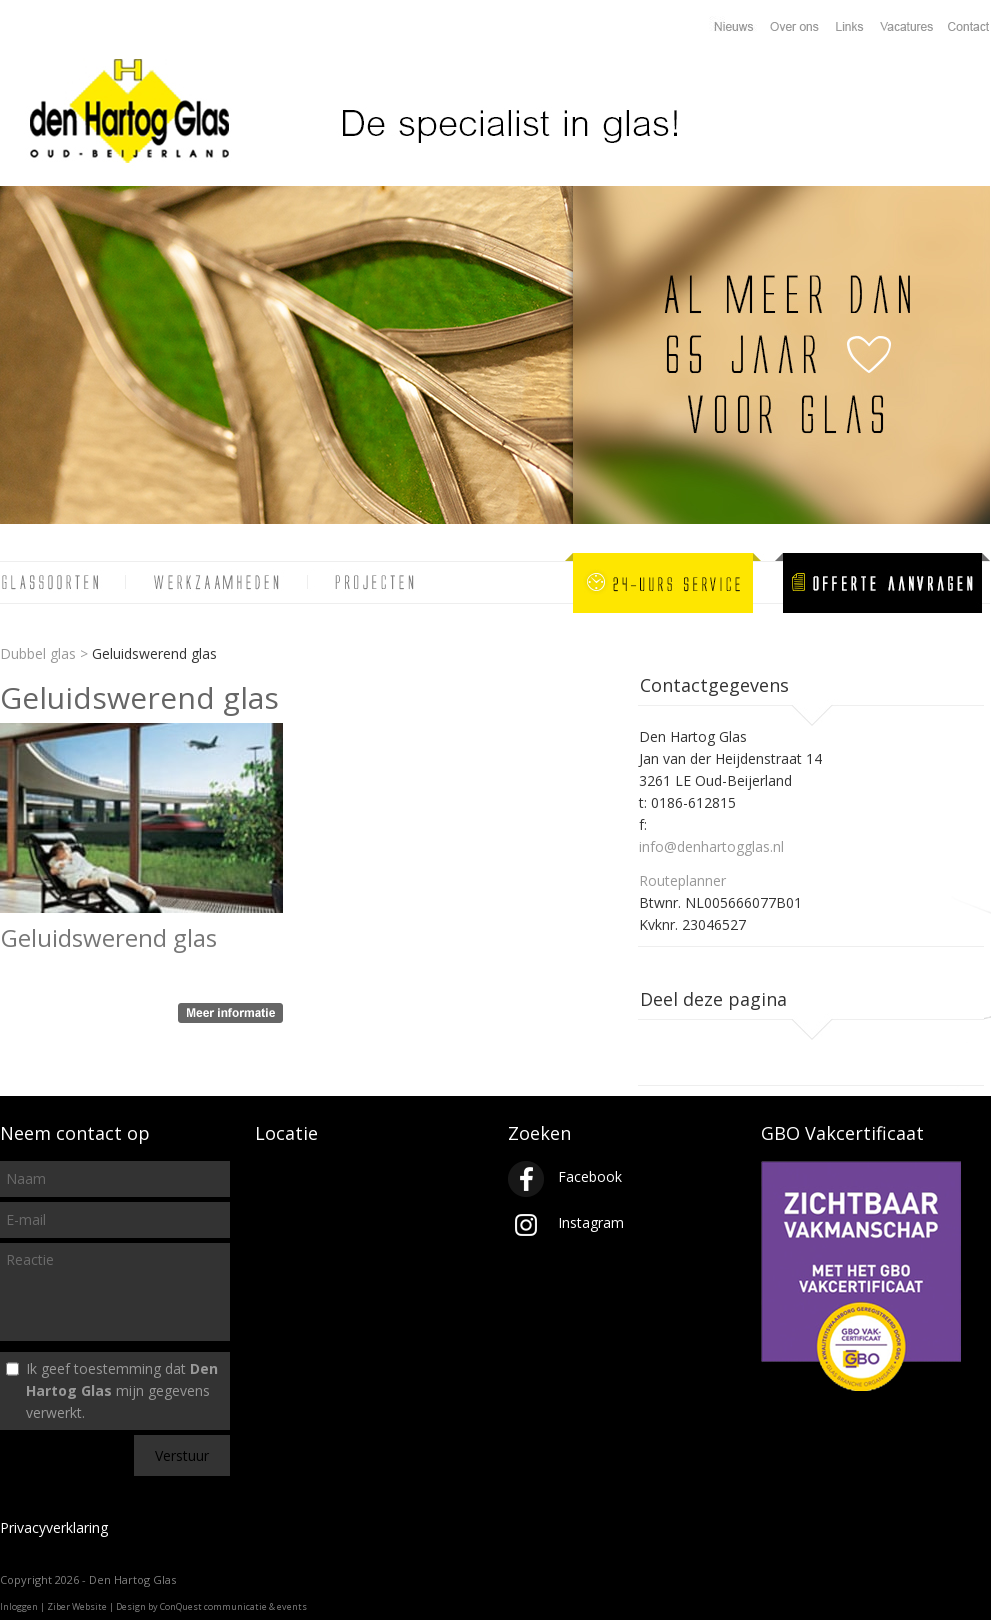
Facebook (565, 1176)
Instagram (566, 1222)
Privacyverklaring (54, 1527)
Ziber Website (77, 1606)
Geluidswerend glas (109, 937)
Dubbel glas (38, 653)
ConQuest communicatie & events (233, 1606)
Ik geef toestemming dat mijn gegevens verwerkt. (122, 1390)
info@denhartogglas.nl (711, 846)
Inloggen (19, 1606)
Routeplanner (682, 880)
